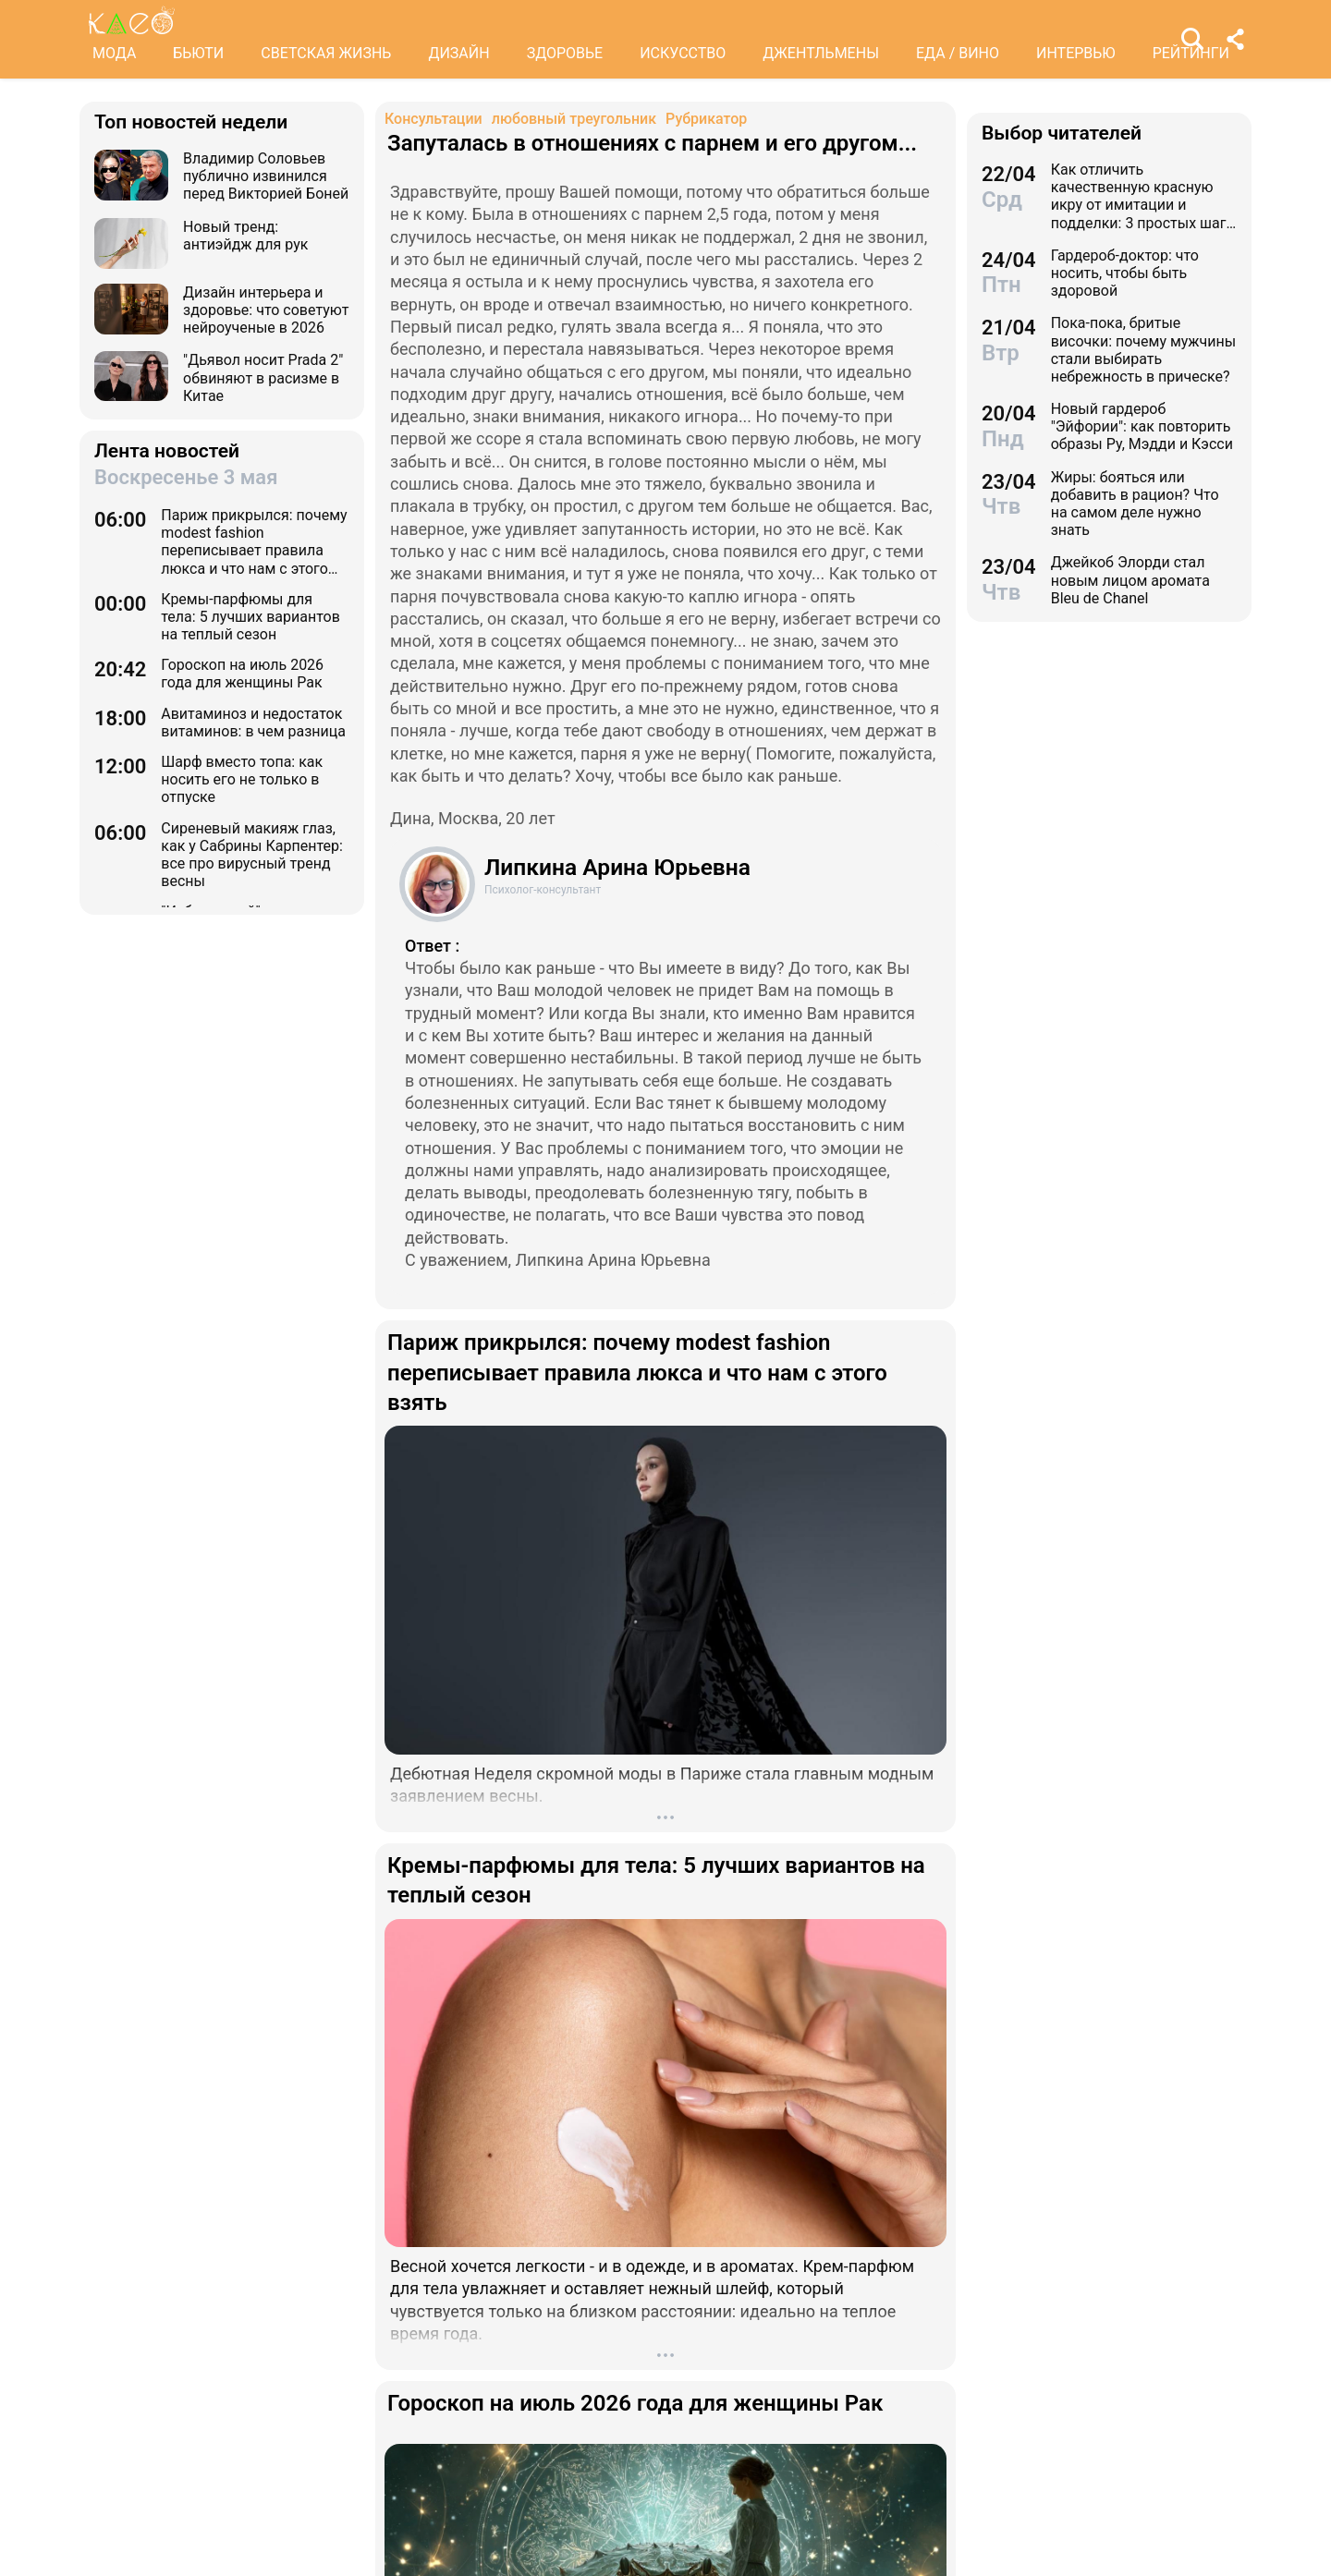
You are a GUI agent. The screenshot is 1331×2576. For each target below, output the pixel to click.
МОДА (114, 53)
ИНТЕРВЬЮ (1076, 53)
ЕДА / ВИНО (957, 53)
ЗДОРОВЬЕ (565, 53)
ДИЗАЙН (458, 53)
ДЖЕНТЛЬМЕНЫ (821, 53)
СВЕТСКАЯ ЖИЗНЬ (326, 53)
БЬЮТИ (198, 53)
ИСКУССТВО (683, 53)
